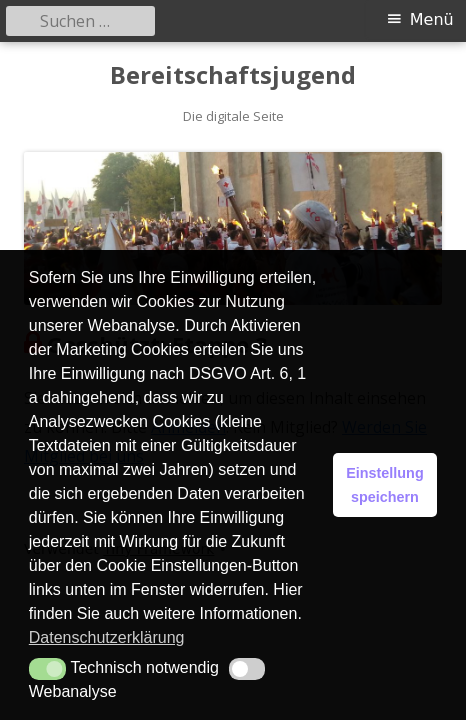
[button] (47, 669)
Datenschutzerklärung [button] (107, 637)
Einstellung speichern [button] (385, 485)
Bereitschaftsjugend (233, 75)
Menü (432, 19)
